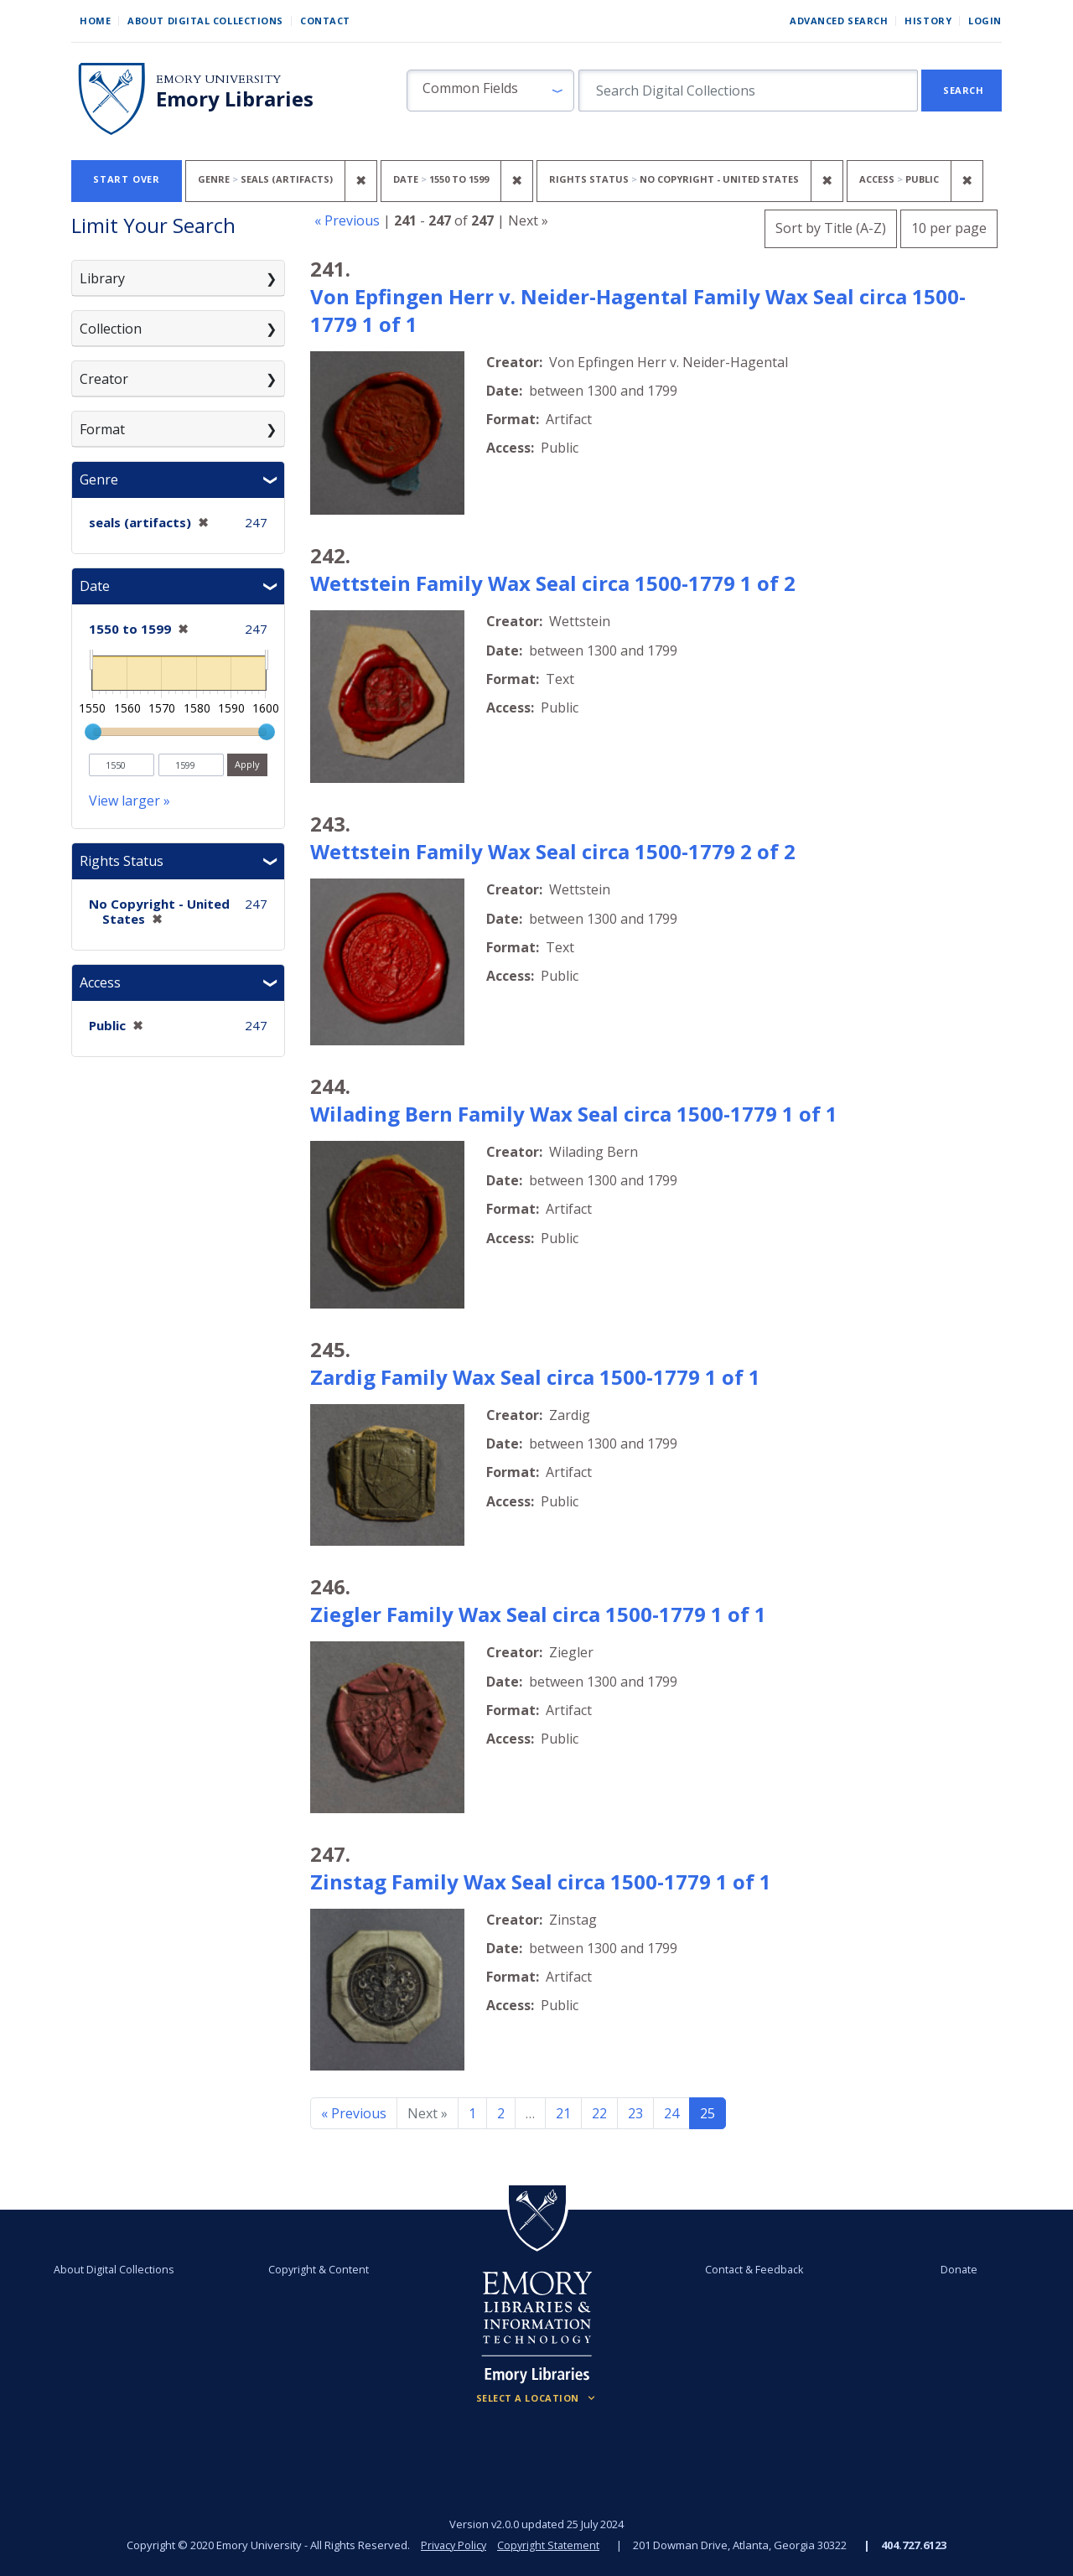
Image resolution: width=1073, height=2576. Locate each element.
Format (102, 429)
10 (949, 226)
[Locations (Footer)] (537, 2398)
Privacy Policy (452, 2545)
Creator (104, 379)
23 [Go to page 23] (635, 2113)
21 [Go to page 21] (563, 2113)
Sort (830, 228)
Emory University (218, 79)
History (928, 20)
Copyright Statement (550, 2545)
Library (102, 278)
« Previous (347, 220)
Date (95, 586)
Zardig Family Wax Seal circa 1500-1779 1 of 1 (535, 1377)
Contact (325, 20)
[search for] (748, 90)
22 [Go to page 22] (599, 2113)
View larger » (129, 800)
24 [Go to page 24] (671, 2113)
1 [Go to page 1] (472, 2113)
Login (985, 20)
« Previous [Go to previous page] (353, 2113)
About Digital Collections (205, 20)
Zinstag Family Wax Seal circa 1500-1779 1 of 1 (540, 1881)
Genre (99, 479)
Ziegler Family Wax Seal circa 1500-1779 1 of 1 (538, 1614)
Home (95, 20)
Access (100, 982)
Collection (111, 328)
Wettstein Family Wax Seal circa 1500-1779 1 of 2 (553, 583)
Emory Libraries (235, 99)
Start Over (126, 179)
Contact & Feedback (751, 2269)
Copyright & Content (321, 2269)
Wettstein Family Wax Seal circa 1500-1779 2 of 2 (553, 851)
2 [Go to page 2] (501, 2113)
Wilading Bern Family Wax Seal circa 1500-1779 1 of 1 (573, 1113)
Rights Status (121, 861)
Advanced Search (839, 20)
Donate (952, 2269)
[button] (490, 90)
